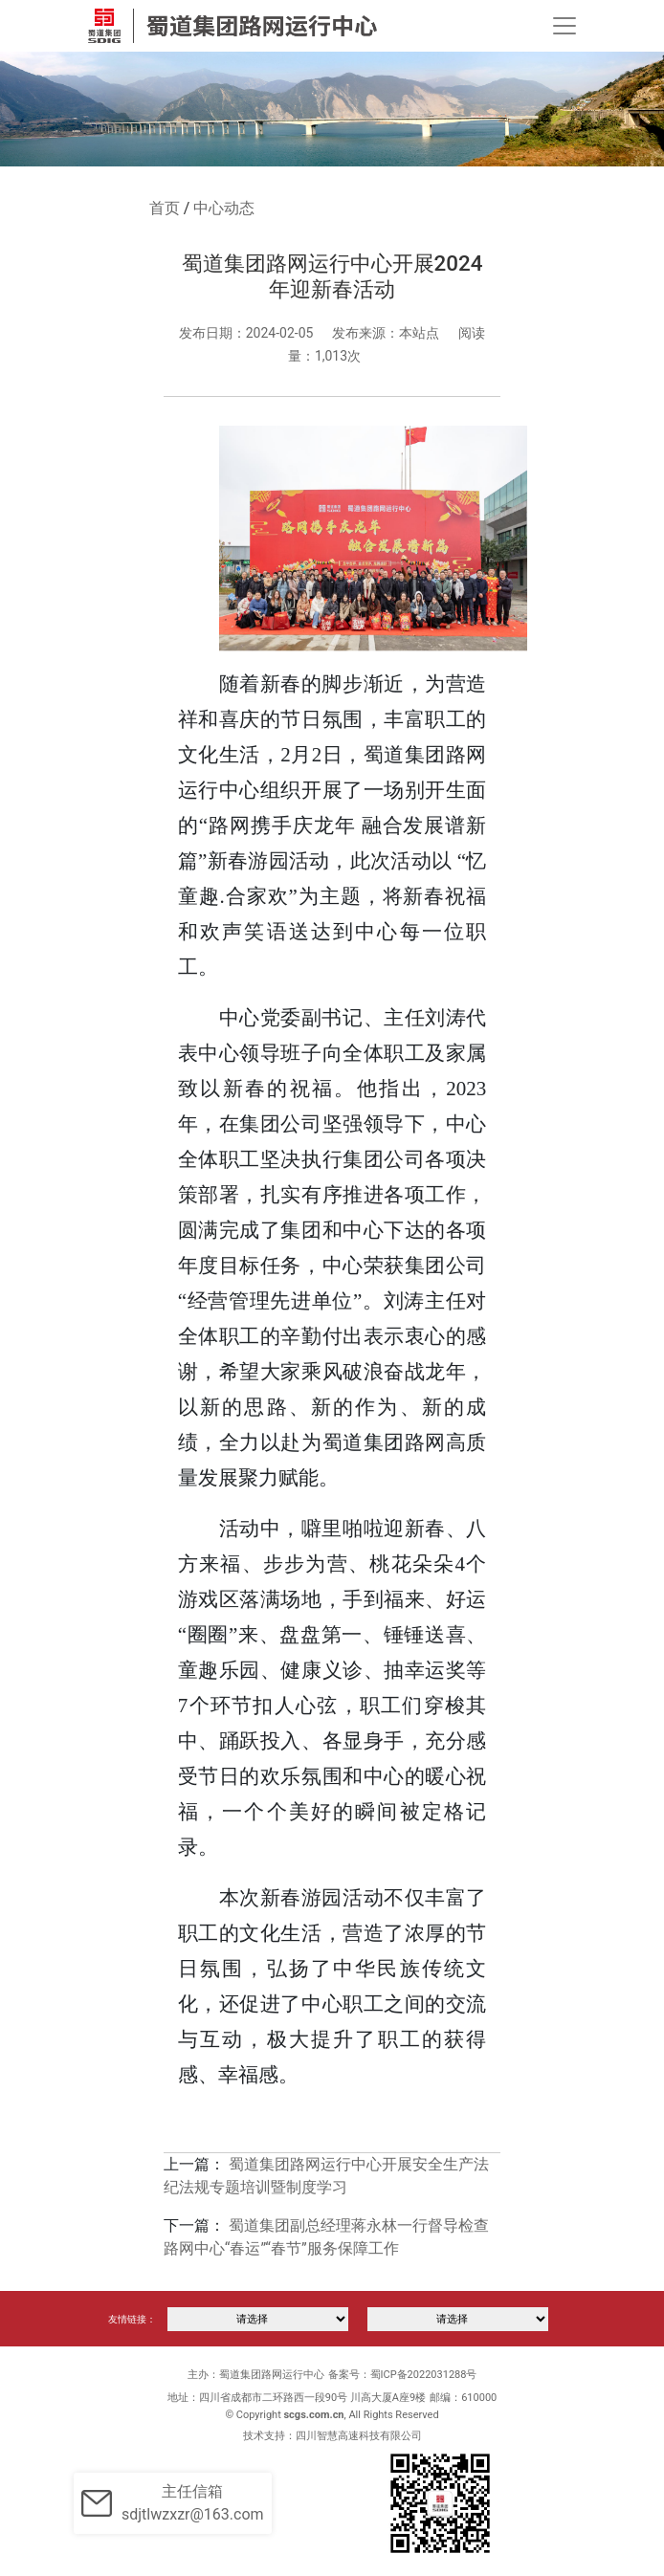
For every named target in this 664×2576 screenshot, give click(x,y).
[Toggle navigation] (564, 26)
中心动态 (224, 208)
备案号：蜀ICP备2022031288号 (402, 2374)
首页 (164, 208)
